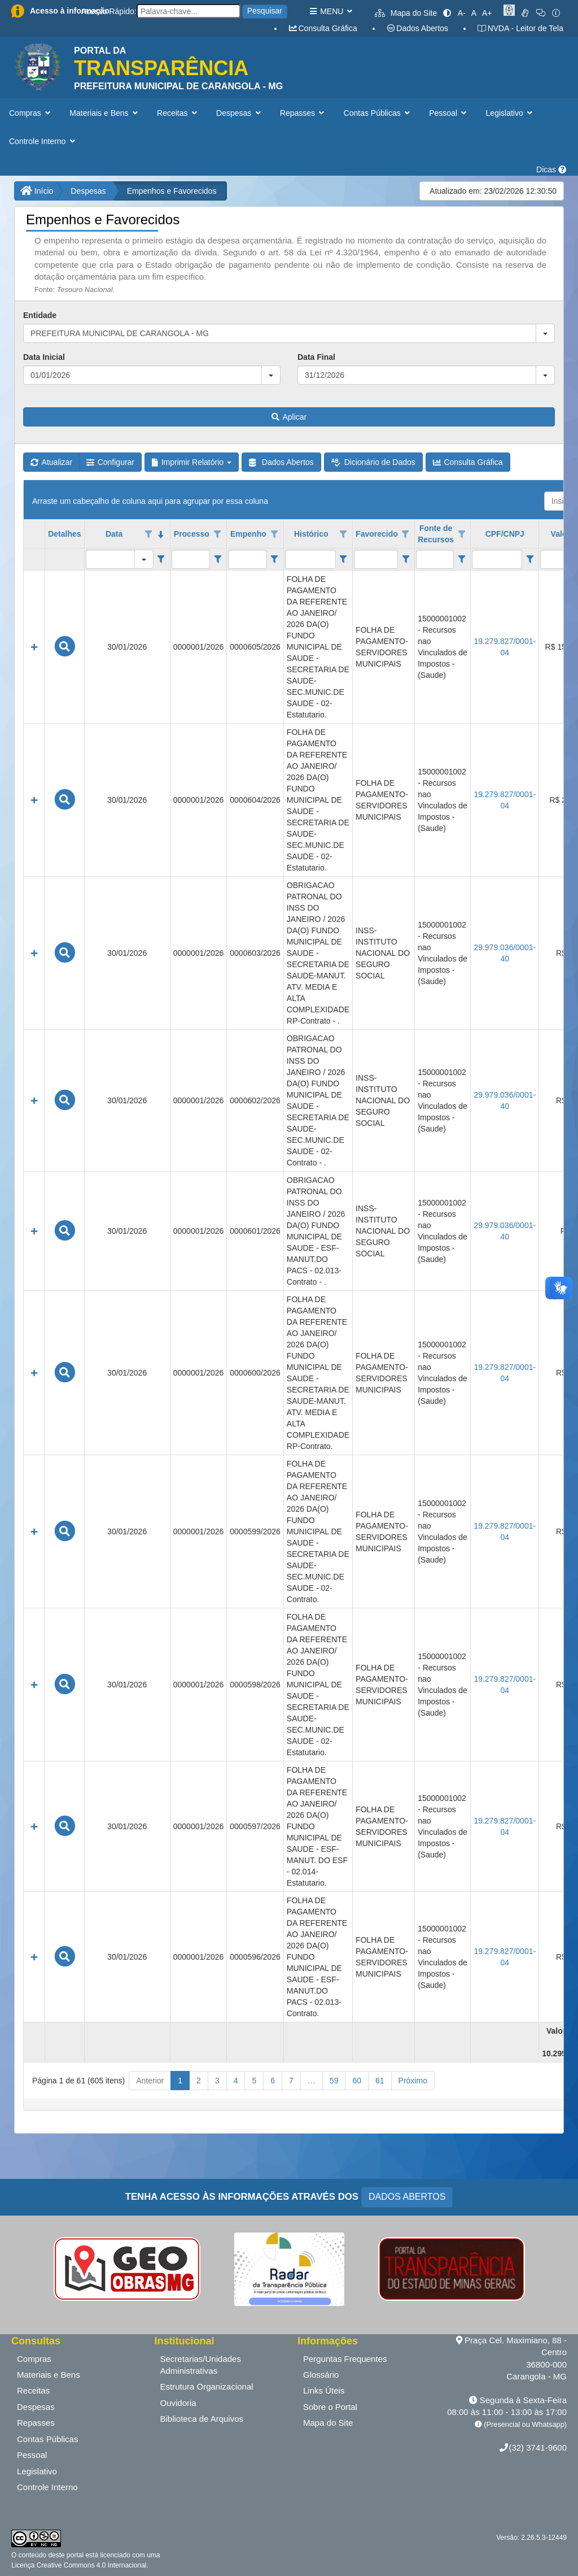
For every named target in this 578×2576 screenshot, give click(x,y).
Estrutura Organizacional (206, 2386)
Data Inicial (44, 357)
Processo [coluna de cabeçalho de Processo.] (191, 533)
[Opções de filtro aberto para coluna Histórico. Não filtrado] (343, 534)
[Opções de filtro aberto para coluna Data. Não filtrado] (149, 534)
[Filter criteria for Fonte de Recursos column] (461, 559)
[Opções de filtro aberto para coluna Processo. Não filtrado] (218, 534)
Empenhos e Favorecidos (172, 190)
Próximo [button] (413, 2080)
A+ (487, 13)
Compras (34, 2359)
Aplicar (289, 416)
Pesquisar (264, 10)
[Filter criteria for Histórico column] (343, 559)
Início (36, 190)
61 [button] (379, 2080)
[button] (545, 333)
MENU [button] (330, 11)
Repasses (36, 2422)
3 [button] (217, 2080)
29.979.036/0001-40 (505, 953)
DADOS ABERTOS (407, 2196)
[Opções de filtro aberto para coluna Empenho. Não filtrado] (274, 534)
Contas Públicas (47, 2439)
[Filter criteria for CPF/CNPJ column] (529, 559)
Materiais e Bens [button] (104, 113)
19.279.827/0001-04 (505, 647)
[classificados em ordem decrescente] (161, 534)
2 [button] (198, 2080)
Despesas (88, 190)
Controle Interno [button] (43, 141)
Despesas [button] (239, 113)
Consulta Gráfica (322, 28)
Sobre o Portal (330, 2407)
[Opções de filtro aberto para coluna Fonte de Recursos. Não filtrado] (462, 534)
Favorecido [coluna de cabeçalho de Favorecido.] (377, 533)
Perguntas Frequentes (345, 2359)
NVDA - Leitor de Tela (520, 28)
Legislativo (37, 2471)
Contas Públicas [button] (378, 113)
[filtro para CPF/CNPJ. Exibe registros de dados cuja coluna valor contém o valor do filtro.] (497, 559)
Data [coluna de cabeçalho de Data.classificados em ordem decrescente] (114, 533)
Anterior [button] (150, 2080)
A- (462, 13)
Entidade (39, 315)
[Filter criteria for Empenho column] (274, 559)
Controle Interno (47, 2487)
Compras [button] (30, 113)
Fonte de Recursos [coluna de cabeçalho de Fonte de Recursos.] (436, 534)
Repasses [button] (303, 113)
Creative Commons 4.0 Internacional (90, 2565)
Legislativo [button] (510, 113)
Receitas (33, 2390)
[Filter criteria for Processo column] (217, 559)
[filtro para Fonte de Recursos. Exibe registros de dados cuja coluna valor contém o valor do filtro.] (435, 559)
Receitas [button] (178, 113)
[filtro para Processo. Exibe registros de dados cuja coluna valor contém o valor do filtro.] (191, 559)
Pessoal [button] (448, 113)
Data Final (316, 357)
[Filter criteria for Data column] (161, 559)
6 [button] (272, 2080)
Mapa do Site (406, 13)
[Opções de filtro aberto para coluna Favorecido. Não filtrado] (406, 534)
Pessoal (32, 2455)
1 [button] (180, 2080)
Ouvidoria (178, 2403)
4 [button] (236, 2080)
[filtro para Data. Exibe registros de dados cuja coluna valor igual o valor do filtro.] (110, 559)
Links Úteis (323, 2390)
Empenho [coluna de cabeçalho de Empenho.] (248, 533)
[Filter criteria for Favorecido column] (405, 559)
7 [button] (291, 2080)
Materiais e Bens (48, 2374)
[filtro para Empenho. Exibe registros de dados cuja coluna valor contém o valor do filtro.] (247, 559)
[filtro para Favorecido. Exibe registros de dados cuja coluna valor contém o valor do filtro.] (376, 559)
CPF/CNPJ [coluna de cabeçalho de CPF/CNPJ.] (504, 533)
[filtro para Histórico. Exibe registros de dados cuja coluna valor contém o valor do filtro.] (310, 559)
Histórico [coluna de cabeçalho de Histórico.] (311, 533)
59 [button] (334, 2080)
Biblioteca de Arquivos (202, 2418)
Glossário (321, 2374)
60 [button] (356, 2080)
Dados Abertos (417, 28)
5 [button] (254, 2080)
